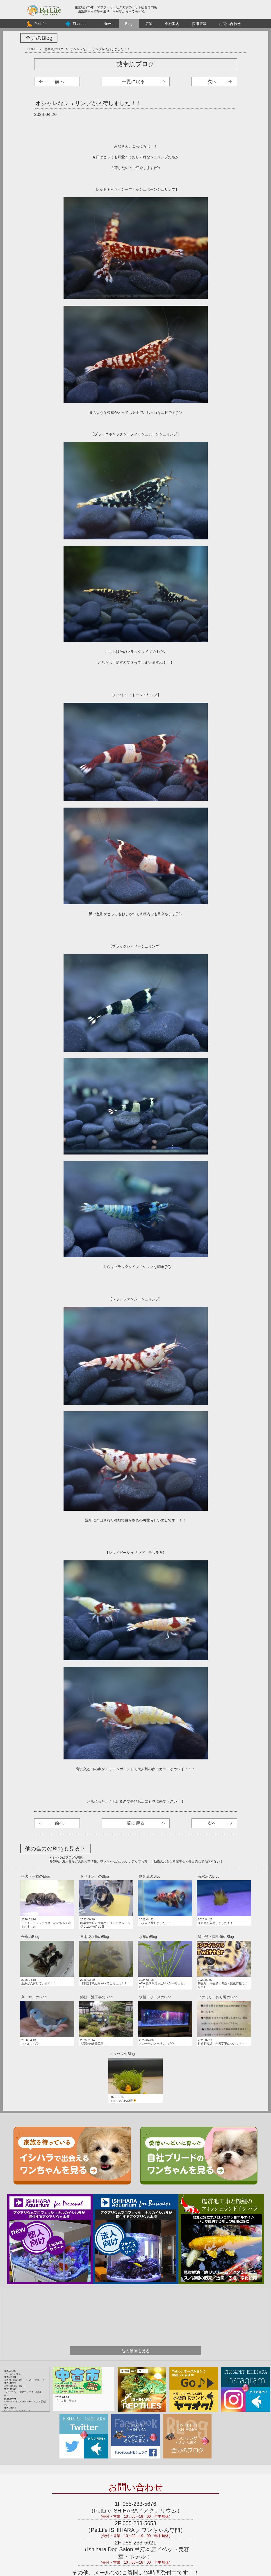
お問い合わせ (230, 24)
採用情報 (199, 24)
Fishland (80, 24)
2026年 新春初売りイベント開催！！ (30, 2307)
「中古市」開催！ (20, 2301)
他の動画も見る (135, 2277)
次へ (211, 81)
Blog (128, 24)
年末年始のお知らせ (21, 2313)
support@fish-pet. (146, 2541)
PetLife (40, 24)
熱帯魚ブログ (53, 49)
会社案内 (172, 24)
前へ (59, 81)
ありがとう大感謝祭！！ (23, 2338)
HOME (32, 49)
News (108, 24)
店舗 (148, 24)
